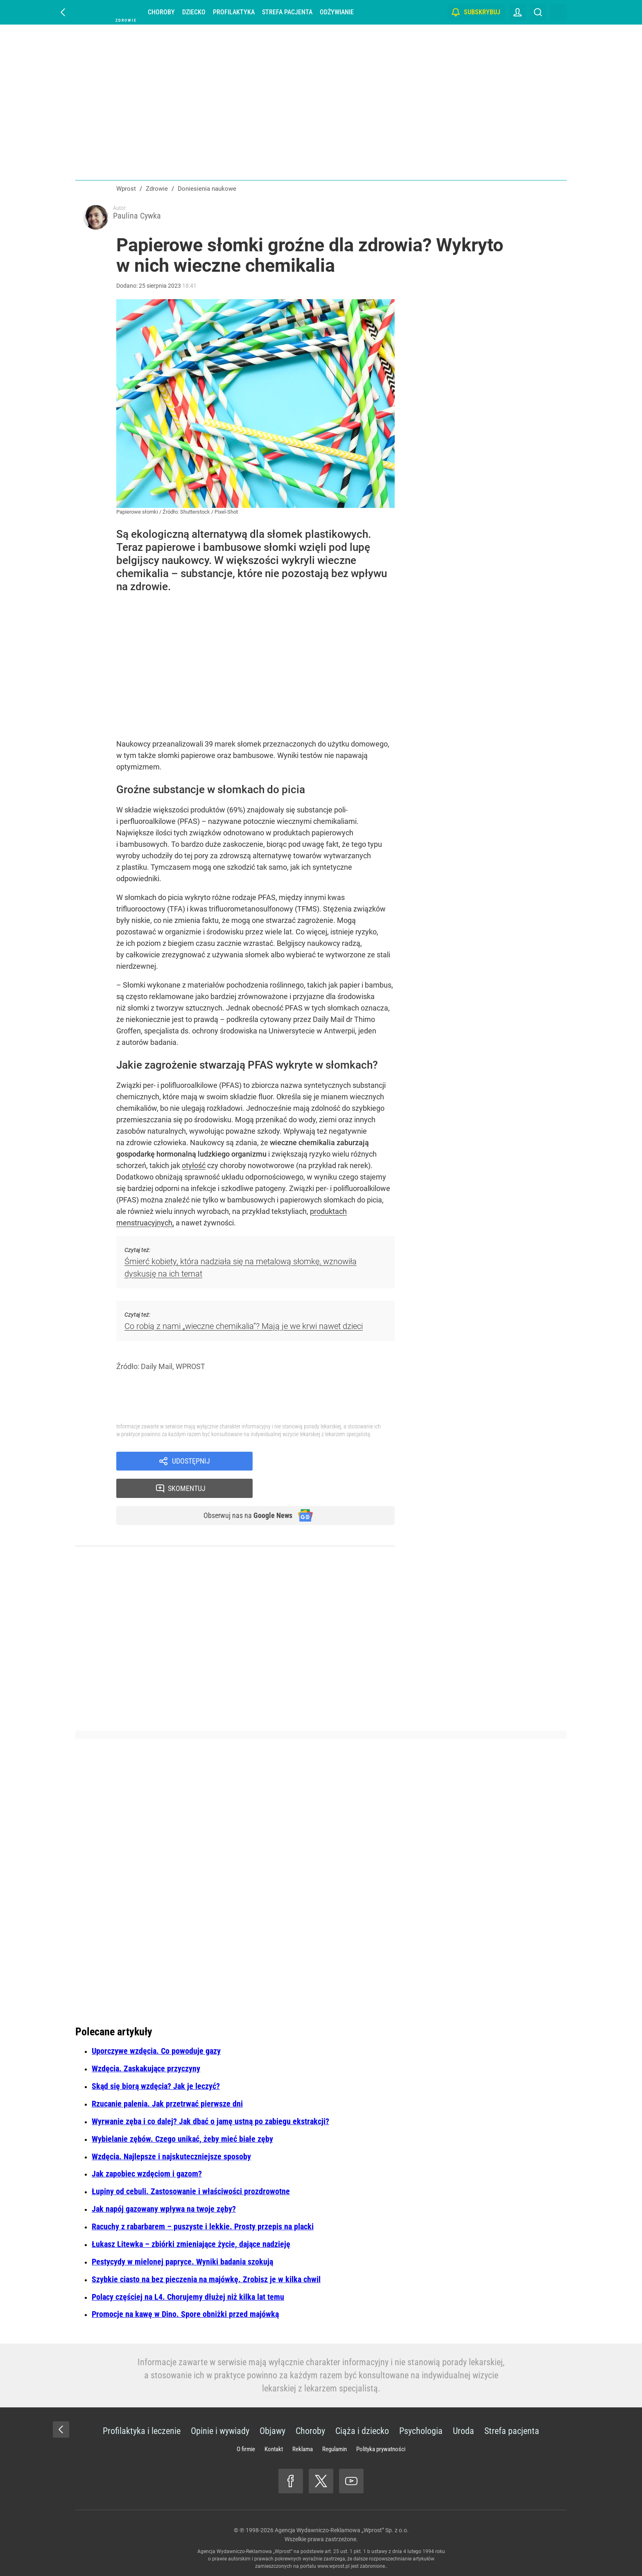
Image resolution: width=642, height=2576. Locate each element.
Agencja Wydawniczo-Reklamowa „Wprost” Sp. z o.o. (342, 2530)
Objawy (272, 2431)
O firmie (246, 2449)
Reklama (302, 2449)
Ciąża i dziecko (362, 2431)
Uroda (463, 2431)
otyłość (194, 1168)
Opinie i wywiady (220, 2431)
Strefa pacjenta (287, 12)
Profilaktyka (234, 12)
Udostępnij (191, 1464)
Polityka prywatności (380, 2449)
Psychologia (421, 2431)
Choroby (161, 12)
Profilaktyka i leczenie (142, 2431)
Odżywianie (337, 12)
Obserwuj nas (242, 1493)
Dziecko (194, 12)
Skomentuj (334, 1464)
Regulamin (334, 2449)
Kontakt (273, 2449)
